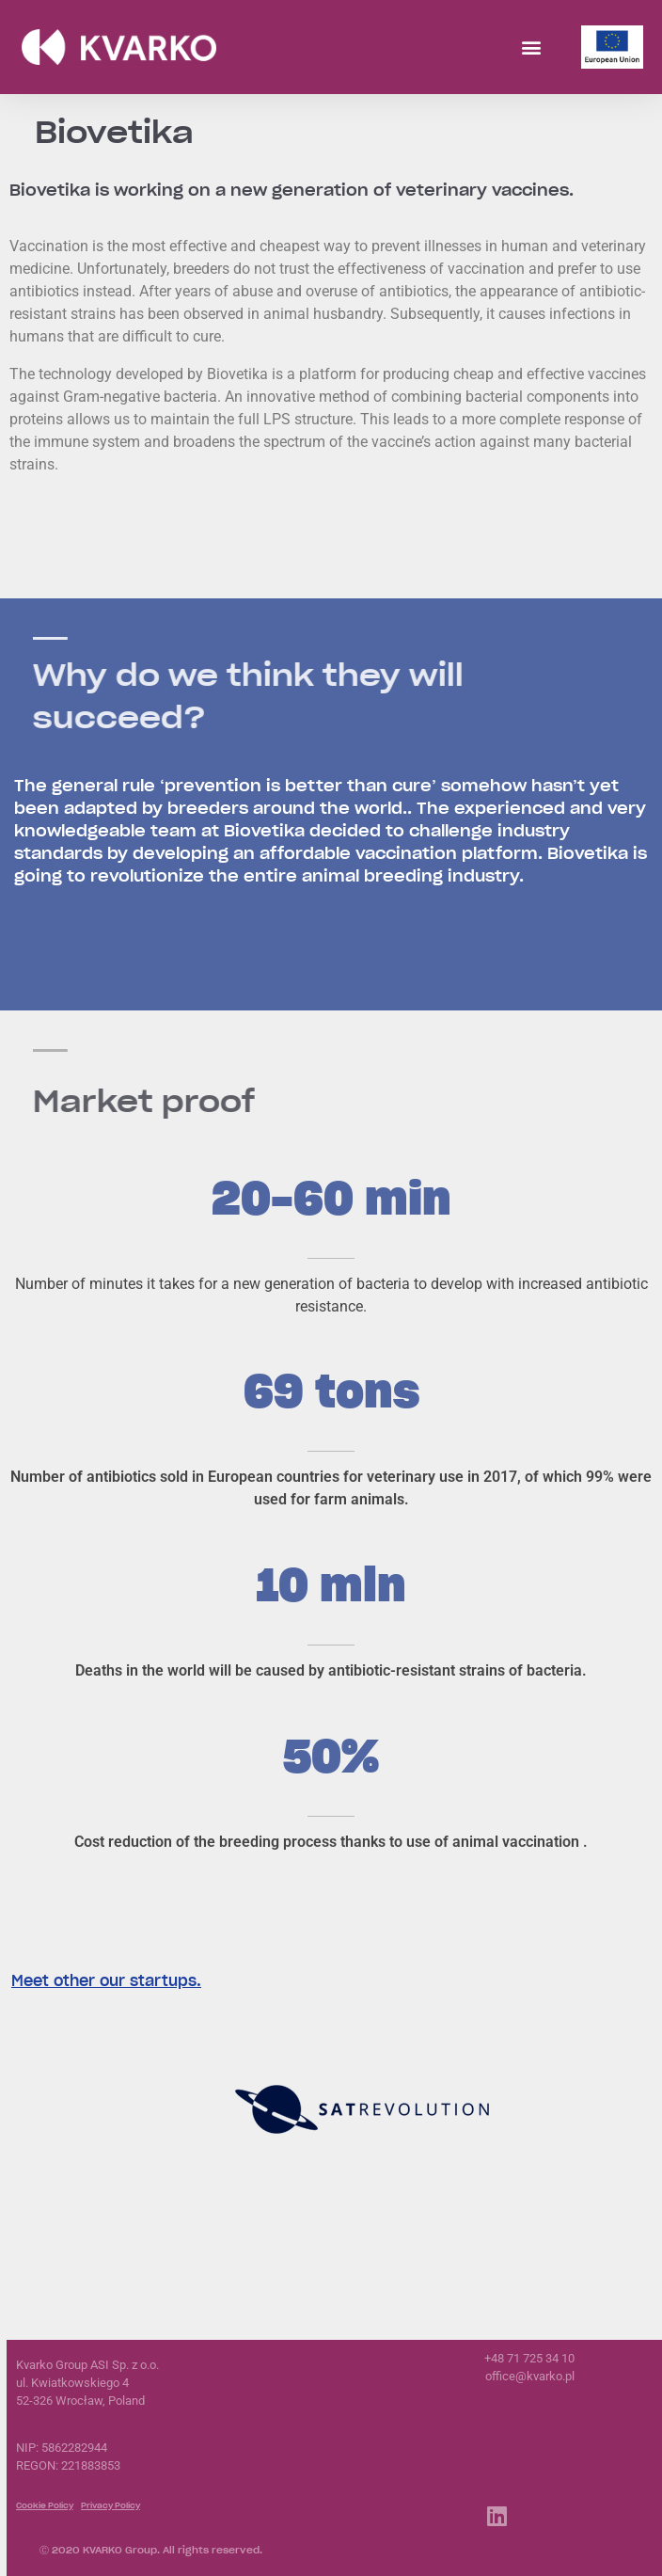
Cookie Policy (44, 2505)
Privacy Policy (110, 2505)
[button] (531, 47)
